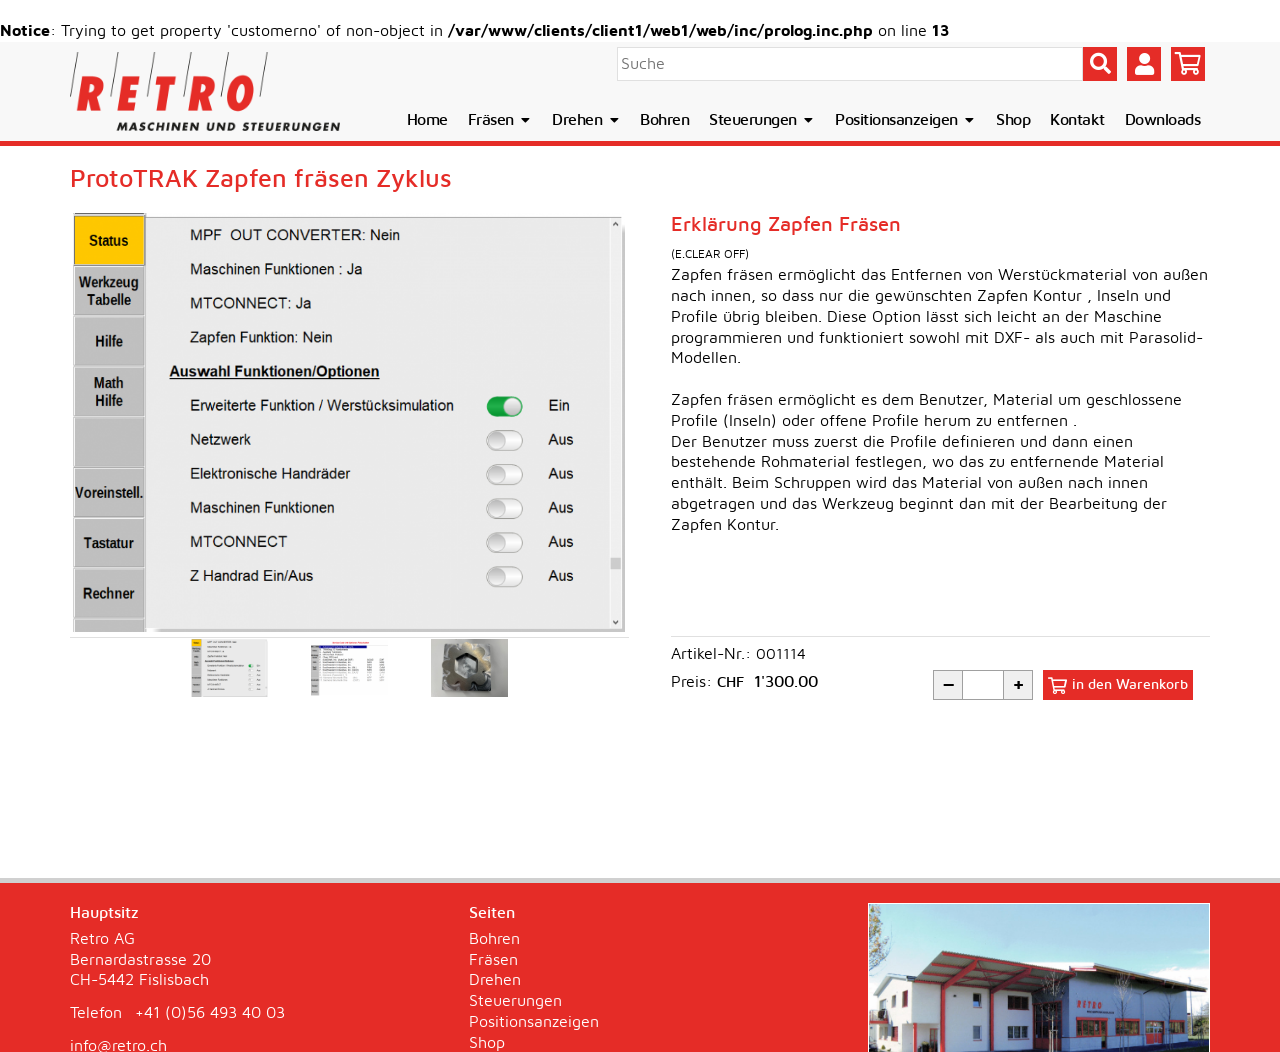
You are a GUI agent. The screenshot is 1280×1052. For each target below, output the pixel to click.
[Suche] (850, 64)
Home (427, 120)
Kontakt (1077, 120)
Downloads (1163, 120)
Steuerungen (762, 120)
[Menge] (983, 685)
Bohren (664, 120)
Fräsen (500, 120)
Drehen (586, 120)
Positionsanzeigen (905, 120)
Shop (1013, 120)
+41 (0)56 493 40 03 (210, 1013)
